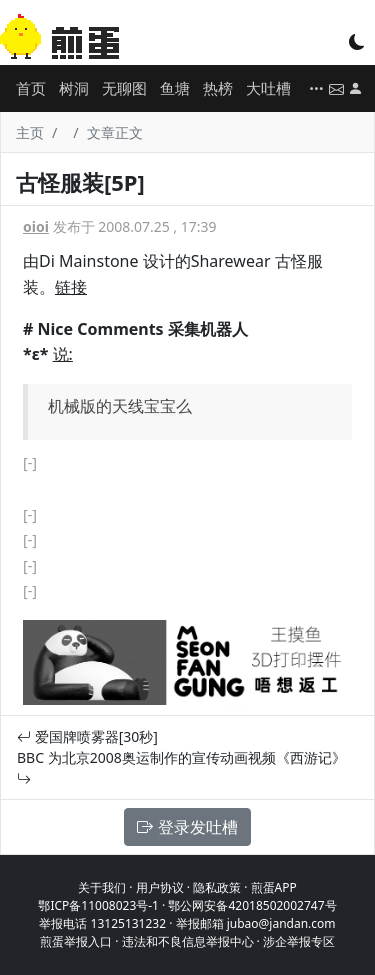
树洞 (74, 88)
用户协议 (160, 887)
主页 (30, 132)
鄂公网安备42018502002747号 (252, 905)
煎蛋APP (274, 887)
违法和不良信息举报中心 (188, 941)
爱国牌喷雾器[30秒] (87, 736)
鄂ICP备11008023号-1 (98, 905)
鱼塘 (175, 88)
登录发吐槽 (187, 827)
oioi (36, 226)
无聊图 (124, 88)
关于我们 (102, 887)
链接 (71, 287)
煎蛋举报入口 (76, 941)
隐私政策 (217, 887)
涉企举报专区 (299, 941)
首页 (31, 88)
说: (63, 354)
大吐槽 (268, 88)
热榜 (218, 88)
